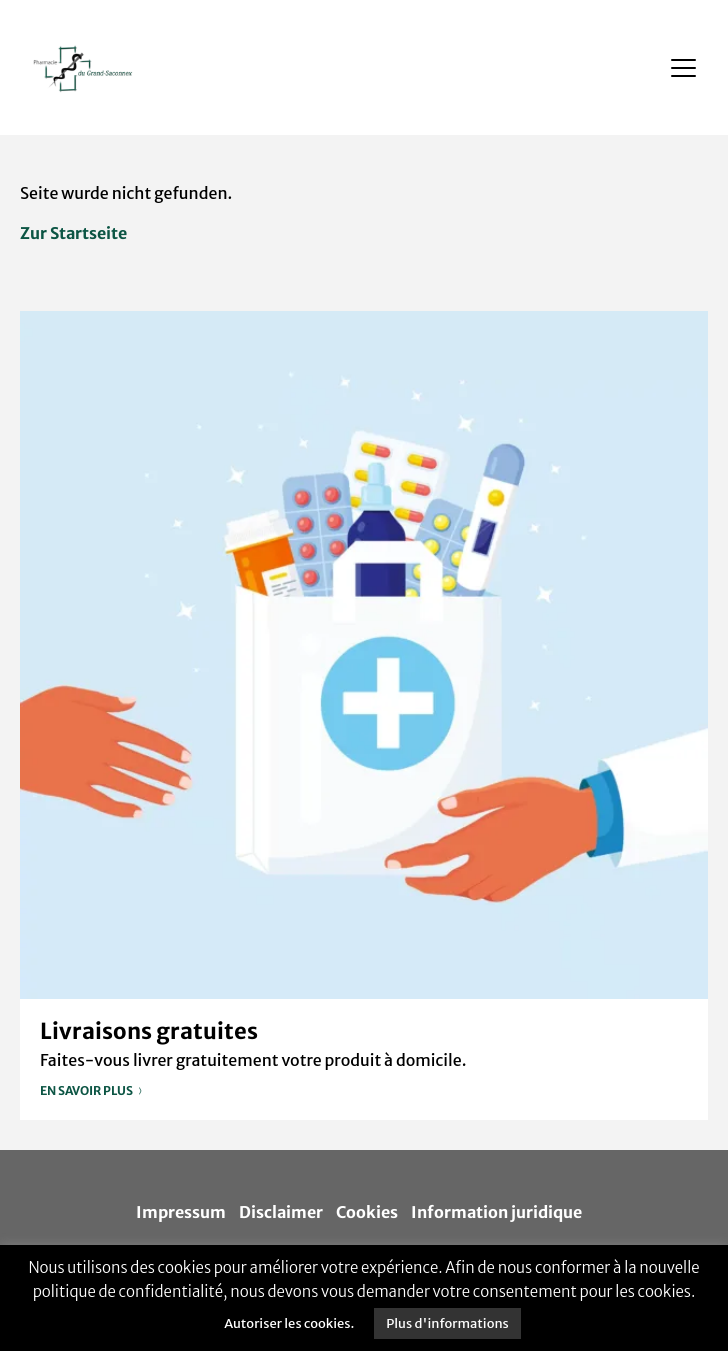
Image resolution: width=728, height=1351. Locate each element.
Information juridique (496, 1212)
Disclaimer (281, 1212)
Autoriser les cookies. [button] (289, 1323)
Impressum (181, 1212)
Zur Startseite (73, 233)
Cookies (367, 1212)
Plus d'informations (447, 1323)
